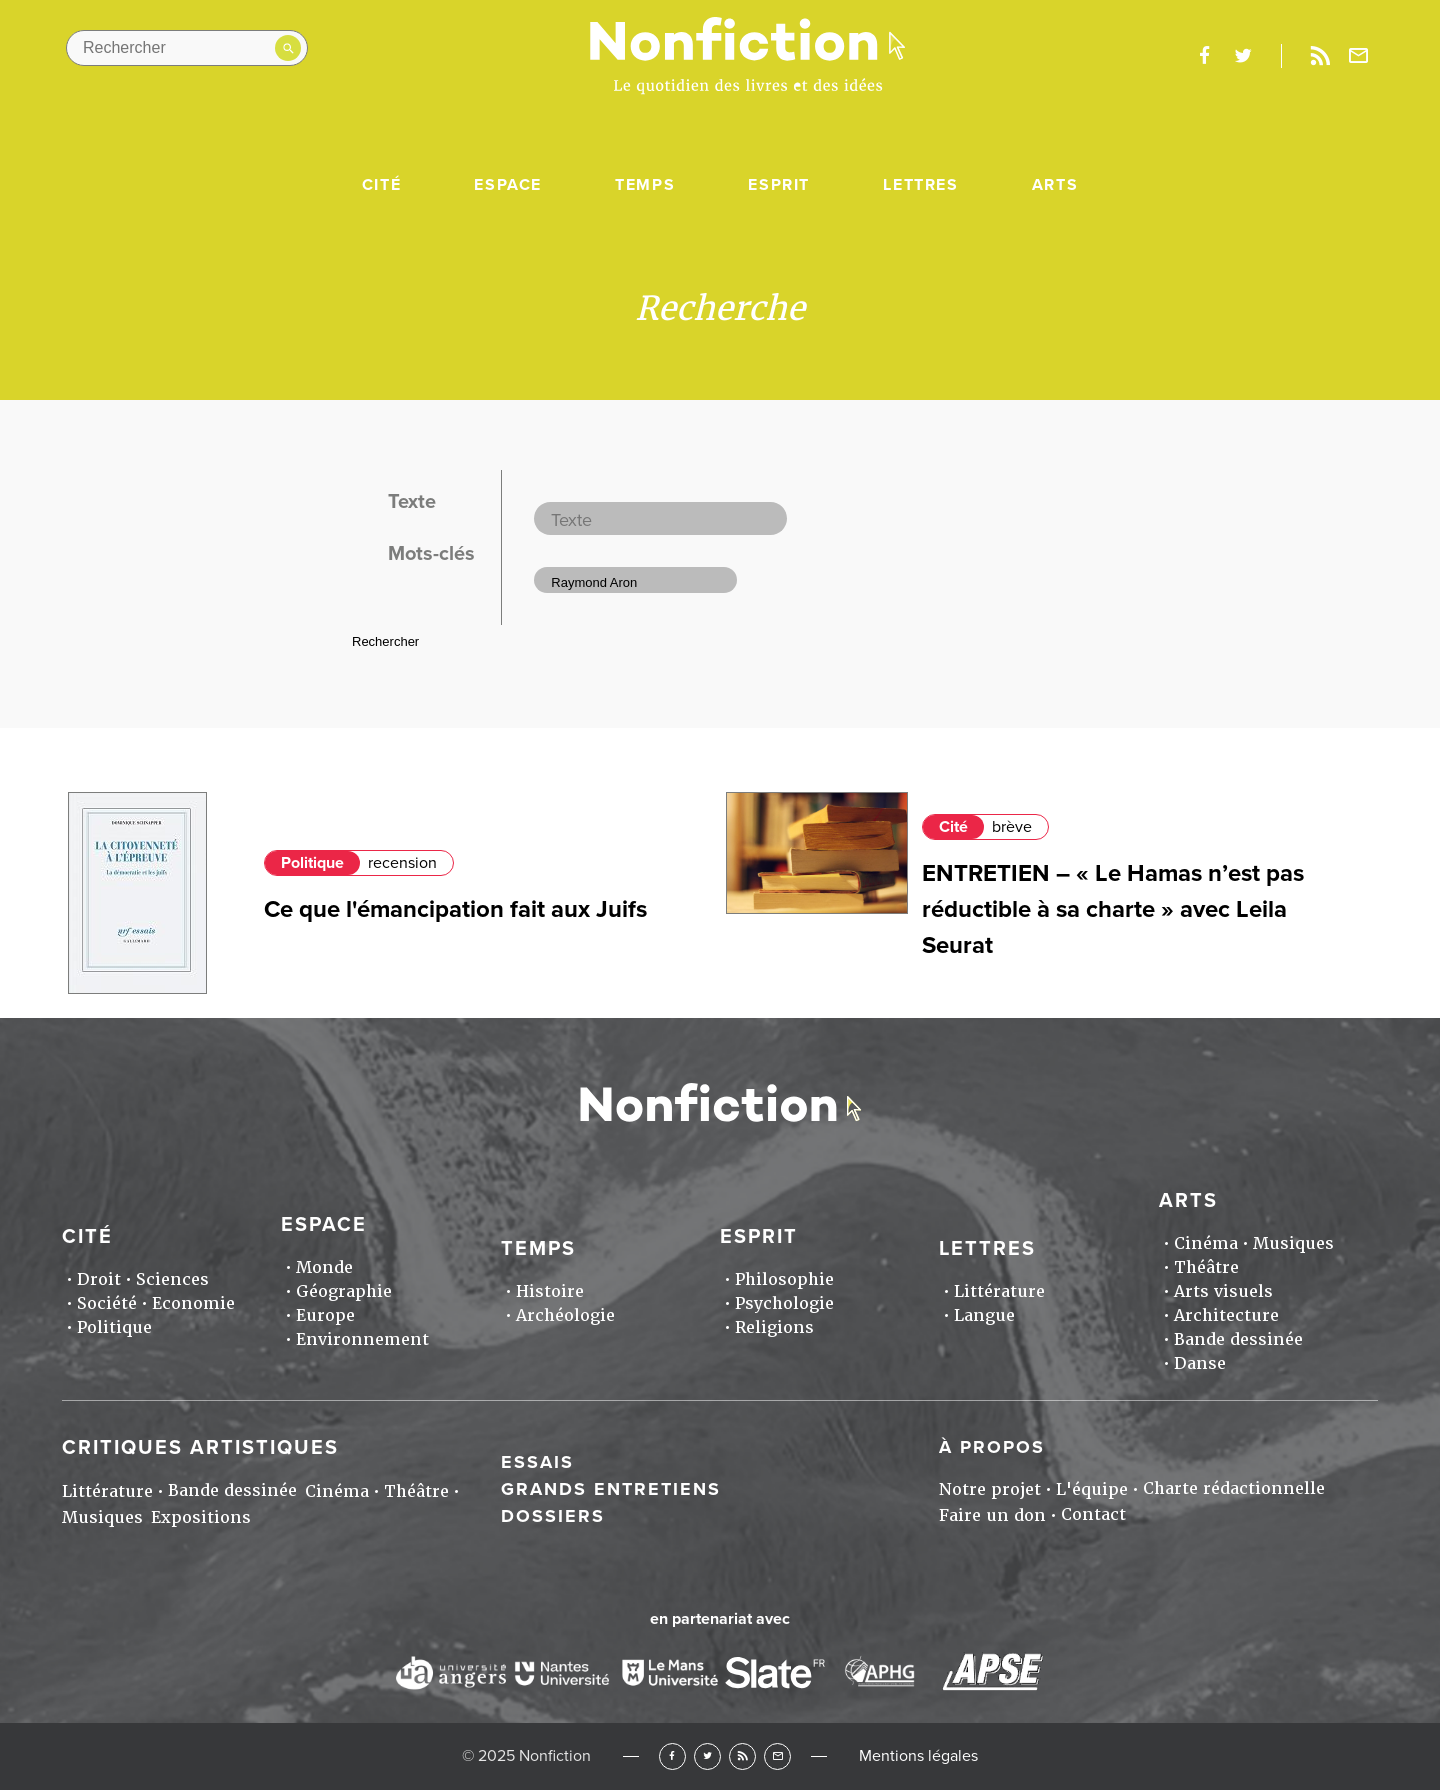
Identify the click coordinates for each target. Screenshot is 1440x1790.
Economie (193, 1303)
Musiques (1293, 1243)
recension (402, 863)
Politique (312, 863)
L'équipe (1092, 1489)
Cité (381, 185)
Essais (537, 1462)
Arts (1055, 185)
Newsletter (1359, 56)
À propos (992, 1447)
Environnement (362, 1339)
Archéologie (565, 1315)
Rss (1320, 56)
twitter (1243, 56)
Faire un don (992, 1515)
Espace (508, 185)
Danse (1200, 1363)
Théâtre (1206, 1267)
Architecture (1226, 1315)
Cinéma (1206, 1243)
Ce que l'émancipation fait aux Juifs (455, 909)
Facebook (672, 1756)
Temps (645, 185)
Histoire (550, 1291)
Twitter (707, 1756)
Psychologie (784, 1303)
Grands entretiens (611, 1489)
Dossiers (553, 1516)
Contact (1093, 1514)
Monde (324, 1267)
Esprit (779, 185)
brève (1012, 827)
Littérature (999, 1291)
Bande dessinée (1238, 1339)
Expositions (201, 1517)
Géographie (344, 1291)
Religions (774, 1327)
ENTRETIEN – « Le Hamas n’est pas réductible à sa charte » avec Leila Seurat (1113, 909)
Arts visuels (1223, 1291)
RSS (742, 1756)
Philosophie (784, 1279)
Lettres (920, 185)
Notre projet (990, 1489)
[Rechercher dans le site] (187, 48)
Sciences (172, 1279)
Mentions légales (918, 1756)
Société (107, 1303)
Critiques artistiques (200, 1448)
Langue (984, 1315)
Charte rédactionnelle (1234, 1488)
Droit (99, 1279)
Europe (325, 1315)
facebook (1204, 56)
